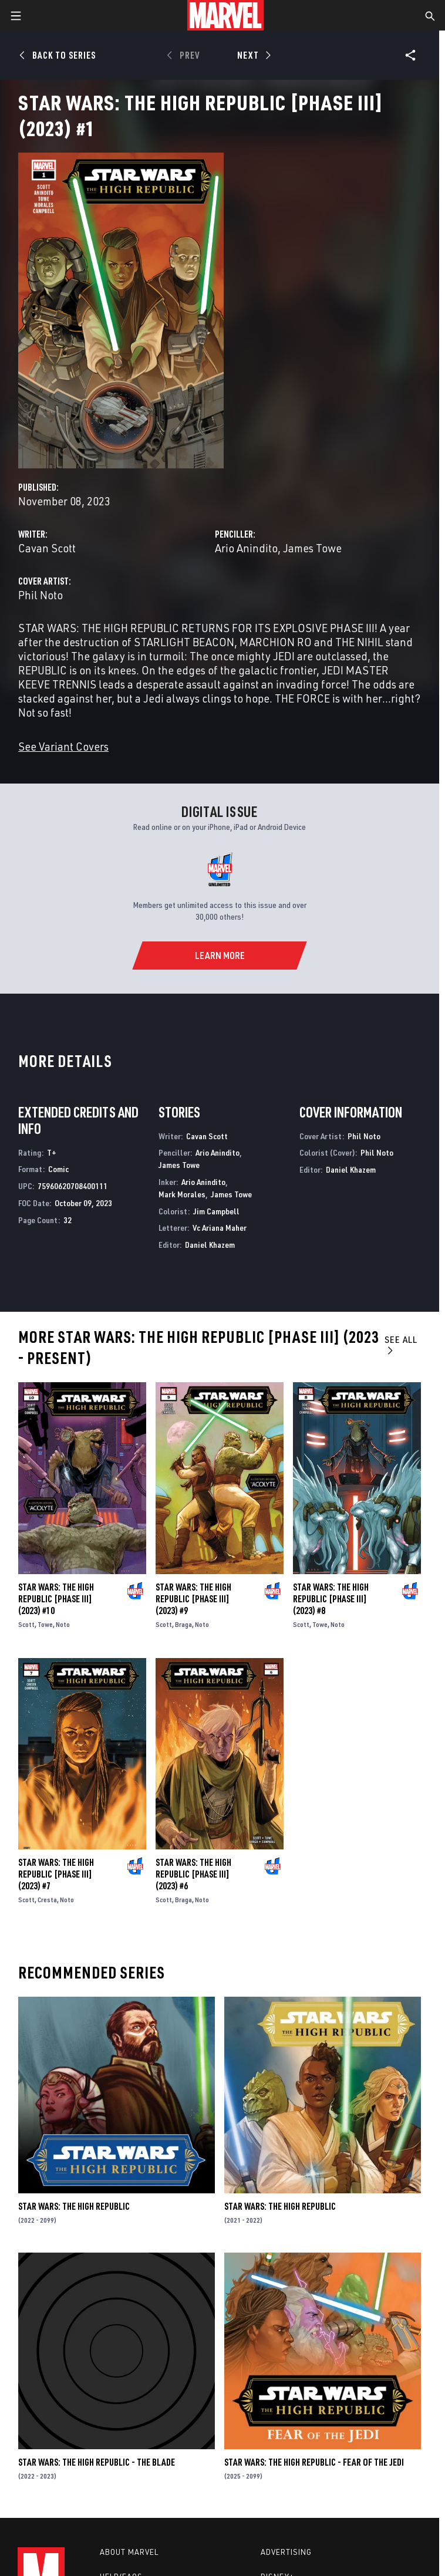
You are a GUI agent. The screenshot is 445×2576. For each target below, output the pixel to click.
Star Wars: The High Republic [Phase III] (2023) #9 (193, 1598)
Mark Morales (182, 1194)
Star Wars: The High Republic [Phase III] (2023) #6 (193, 1874)
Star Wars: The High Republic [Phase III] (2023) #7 (56, 1874)
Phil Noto (40, 595)
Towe (45, 1624)
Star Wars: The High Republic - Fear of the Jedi (314, 2462)
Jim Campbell (216, 1211)
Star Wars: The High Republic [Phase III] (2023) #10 (56, 1598)
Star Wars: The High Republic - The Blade (96, 2462)
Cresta (47, 1899)
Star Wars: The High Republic (74, 2206)
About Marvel (129, 2552)
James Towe (312, 548)
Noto (63, 1624)
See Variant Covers (63, 746)
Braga (183, 1624)
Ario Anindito (246, 548)
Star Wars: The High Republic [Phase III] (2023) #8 (331, 1598)
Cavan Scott (47, 548)
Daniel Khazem (210, 1245)
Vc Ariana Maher (220, 1228)
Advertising (286, 2552)
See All (401, 1344)
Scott (26, 1624)
